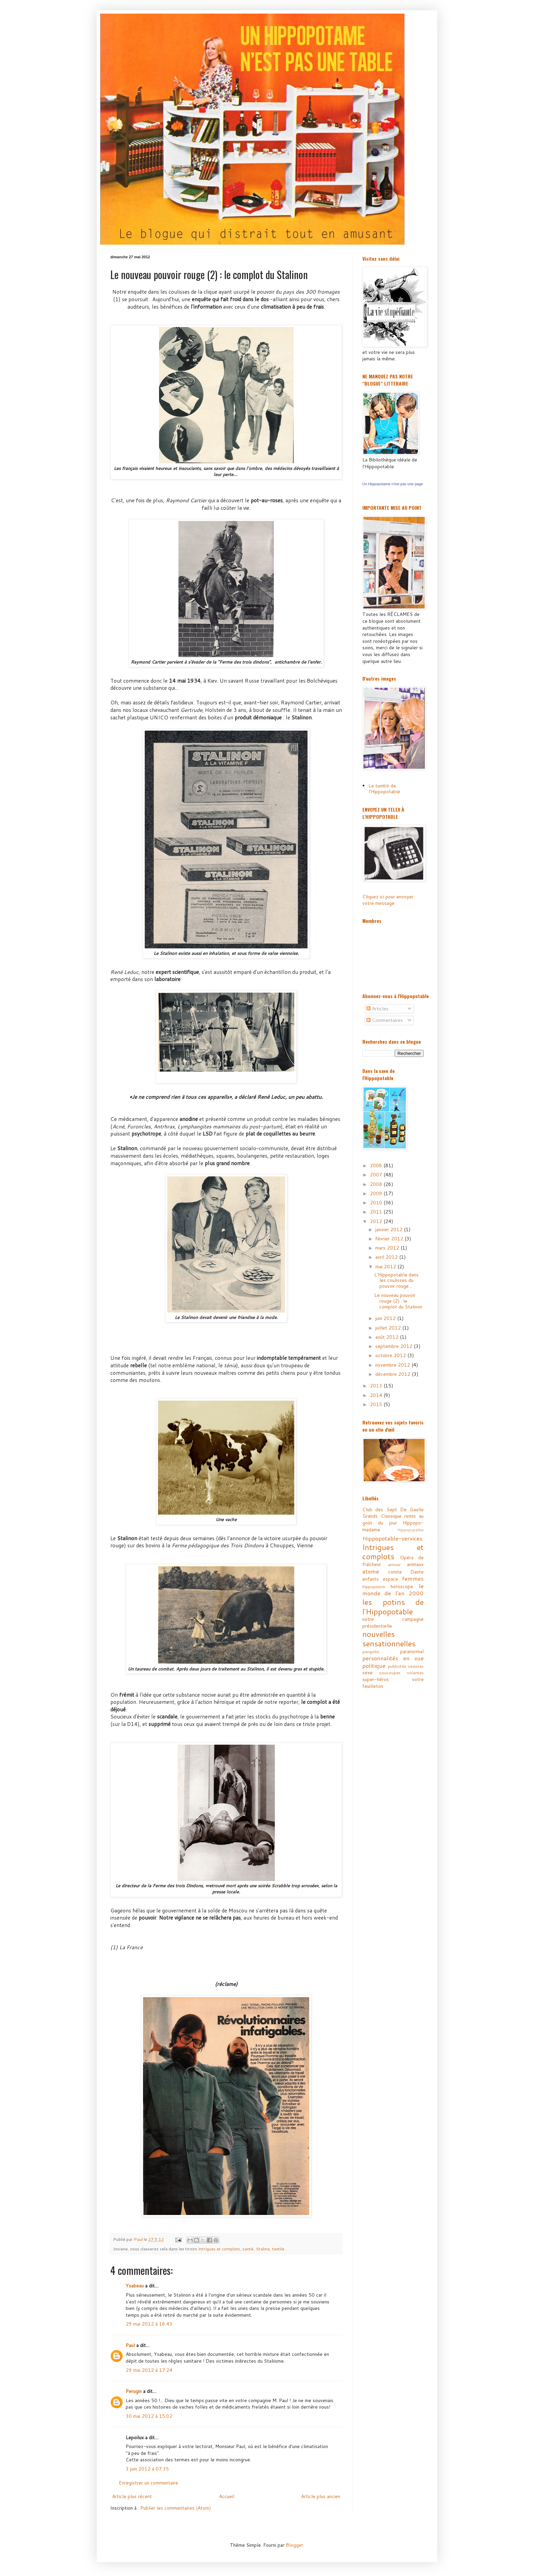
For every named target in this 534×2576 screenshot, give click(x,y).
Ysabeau (135, 2285)
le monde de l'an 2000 (393, 1589)
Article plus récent (132, 2496)
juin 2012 (386, 1318)
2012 (376, 1221)
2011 (376, 1211)
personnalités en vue (393, 1658)
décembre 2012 (393, 1374)
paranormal (412, 1651)
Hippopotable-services (392, 1538)
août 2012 (387, 1337)
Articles (377, 1008)
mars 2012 (387, 1247)
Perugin (134, 2391)
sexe (367, 1672)
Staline (263, 2249)
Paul (130, 2345)
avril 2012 (387, 1257)
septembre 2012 (394, 1346)
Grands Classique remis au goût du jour (393, 1519)
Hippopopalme (410, 1530)
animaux (415, 1564)
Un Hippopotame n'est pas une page (392, 484)
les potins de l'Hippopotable (393, 1606)
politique (374, 1665)
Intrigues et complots (219, 2249)
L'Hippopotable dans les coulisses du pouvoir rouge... (396, 1280)
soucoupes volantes (401, 1672)
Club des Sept (379, 1509)
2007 (376, 1174)
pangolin (370, 1651)
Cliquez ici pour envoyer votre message (387, 900)
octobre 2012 (391, 1355)
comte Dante (406, 1571)
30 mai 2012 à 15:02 (149, 2416)
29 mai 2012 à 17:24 (149, 2370)
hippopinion (373, 1586)
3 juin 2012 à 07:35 (147, 2468)
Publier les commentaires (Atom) (175, 2508)
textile (278, 2249)
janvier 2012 (389, 1229)
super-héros (375, 1679)
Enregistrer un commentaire (148, 2482)
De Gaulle (412, 1509)
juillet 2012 (388, 1327)
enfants (370, 1579)
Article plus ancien (320, 2496)
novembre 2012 (393, 1365)
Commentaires (384, 1020)
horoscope (402, 1586)
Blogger (294, 2545)
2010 (376, 1202)
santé (247, 2249)
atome (370, 1571)
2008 (376, 1184)
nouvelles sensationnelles (388, 1638)
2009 (376, 1193)
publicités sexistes (406, 1666)
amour (394, 1564)
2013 (376, 1385)
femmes (413, 1578)
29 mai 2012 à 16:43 (149, 2323)
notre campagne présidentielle (393, 1622)
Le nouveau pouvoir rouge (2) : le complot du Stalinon (398, 1301)
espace (390, 1579)
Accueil (226, 2496)
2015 (376, 1404)
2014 (376, 1395)
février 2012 (390, 1238)
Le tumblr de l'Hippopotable (384, 788)
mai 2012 (386, 1266)
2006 (376, 1165)
